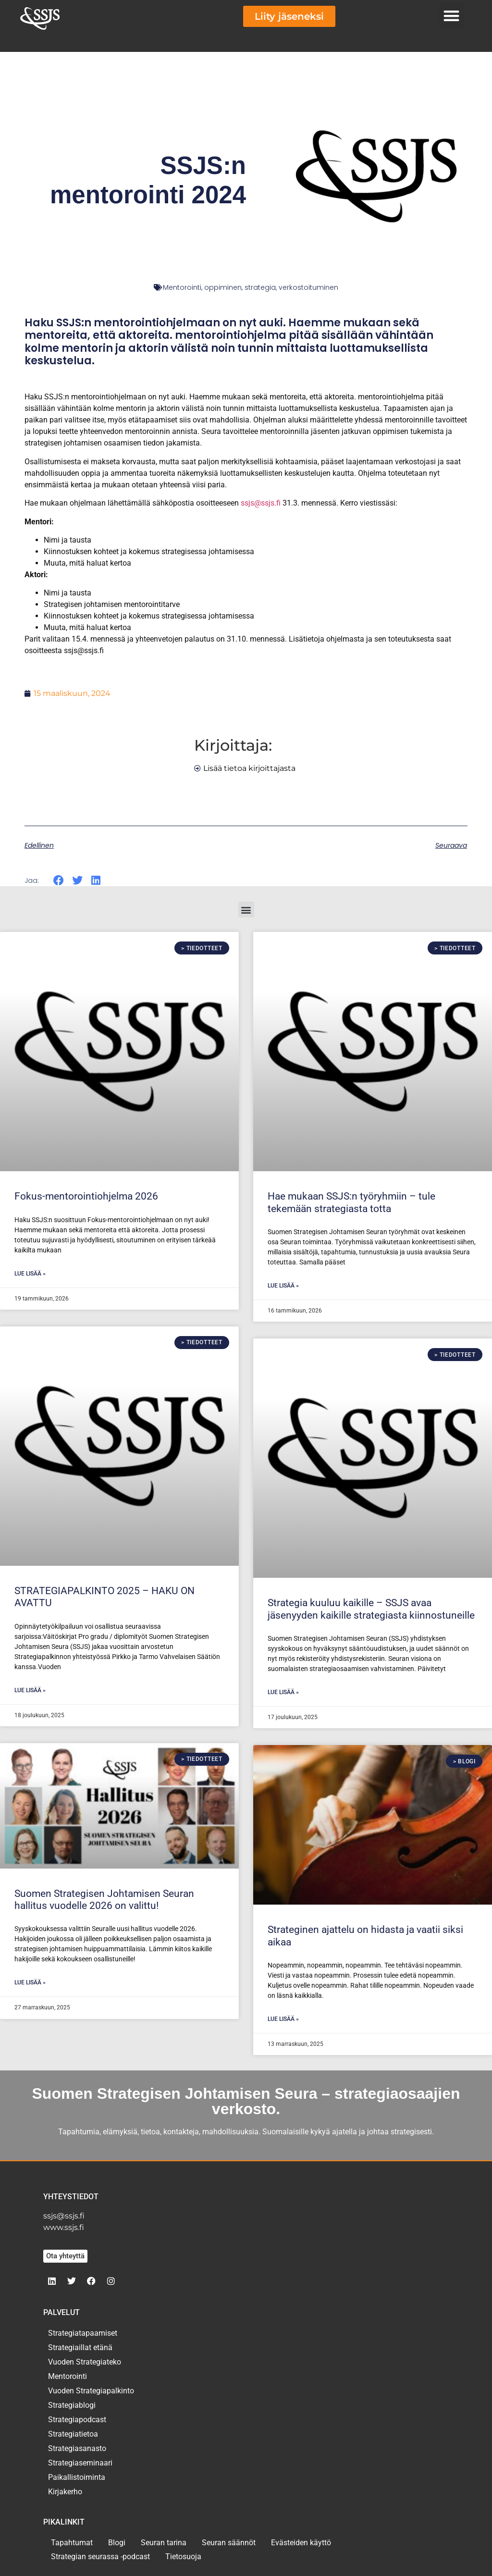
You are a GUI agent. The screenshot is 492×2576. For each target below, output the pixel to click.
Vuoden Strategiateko (84, 2361)
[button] (452, 15)
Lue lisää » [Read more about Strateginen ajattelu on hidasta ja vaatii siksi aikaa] (283, 2019)
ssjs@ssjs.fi (261, 503)
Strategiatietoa (73, 2434)
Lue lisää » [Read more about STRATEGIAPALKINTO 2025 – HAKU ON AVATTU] (30, 1690)
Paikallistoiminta (76, 2477)
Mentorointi (182, 287)
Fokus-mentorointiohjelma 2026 (86, 1196)
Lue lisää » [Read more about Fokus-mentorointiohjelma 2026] (30, 1273)
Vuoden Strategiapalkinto (91, 2390)
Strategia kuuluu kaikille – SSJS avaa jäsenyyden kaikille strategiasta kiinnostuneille (371, 1609)
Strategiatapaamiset (82, 2333)
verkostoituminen (308, 287)
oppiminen (223, 287)
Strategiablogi (72, 2405)
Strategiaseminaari (80, 2462)
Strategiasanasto (77, 2448)
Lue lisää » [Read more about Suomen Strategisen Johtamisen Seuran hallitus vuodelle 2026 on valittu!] (30, 1982)
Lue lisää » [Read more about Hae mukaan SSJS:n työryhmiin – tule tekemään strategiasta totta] (283, 1285)
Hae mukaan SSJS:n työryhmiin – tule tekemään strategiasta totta (351, 1202)
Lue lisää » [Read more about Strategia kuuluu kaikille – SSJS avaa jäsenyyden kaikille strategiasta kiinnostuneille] (283, 1692)
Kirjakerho (65, 2491)
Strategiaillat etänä (80, 2347)
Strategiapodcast (77, 2419)
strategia (260, 287)
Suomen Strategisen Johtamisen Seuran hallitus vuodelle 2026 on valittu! (104, 1899)
